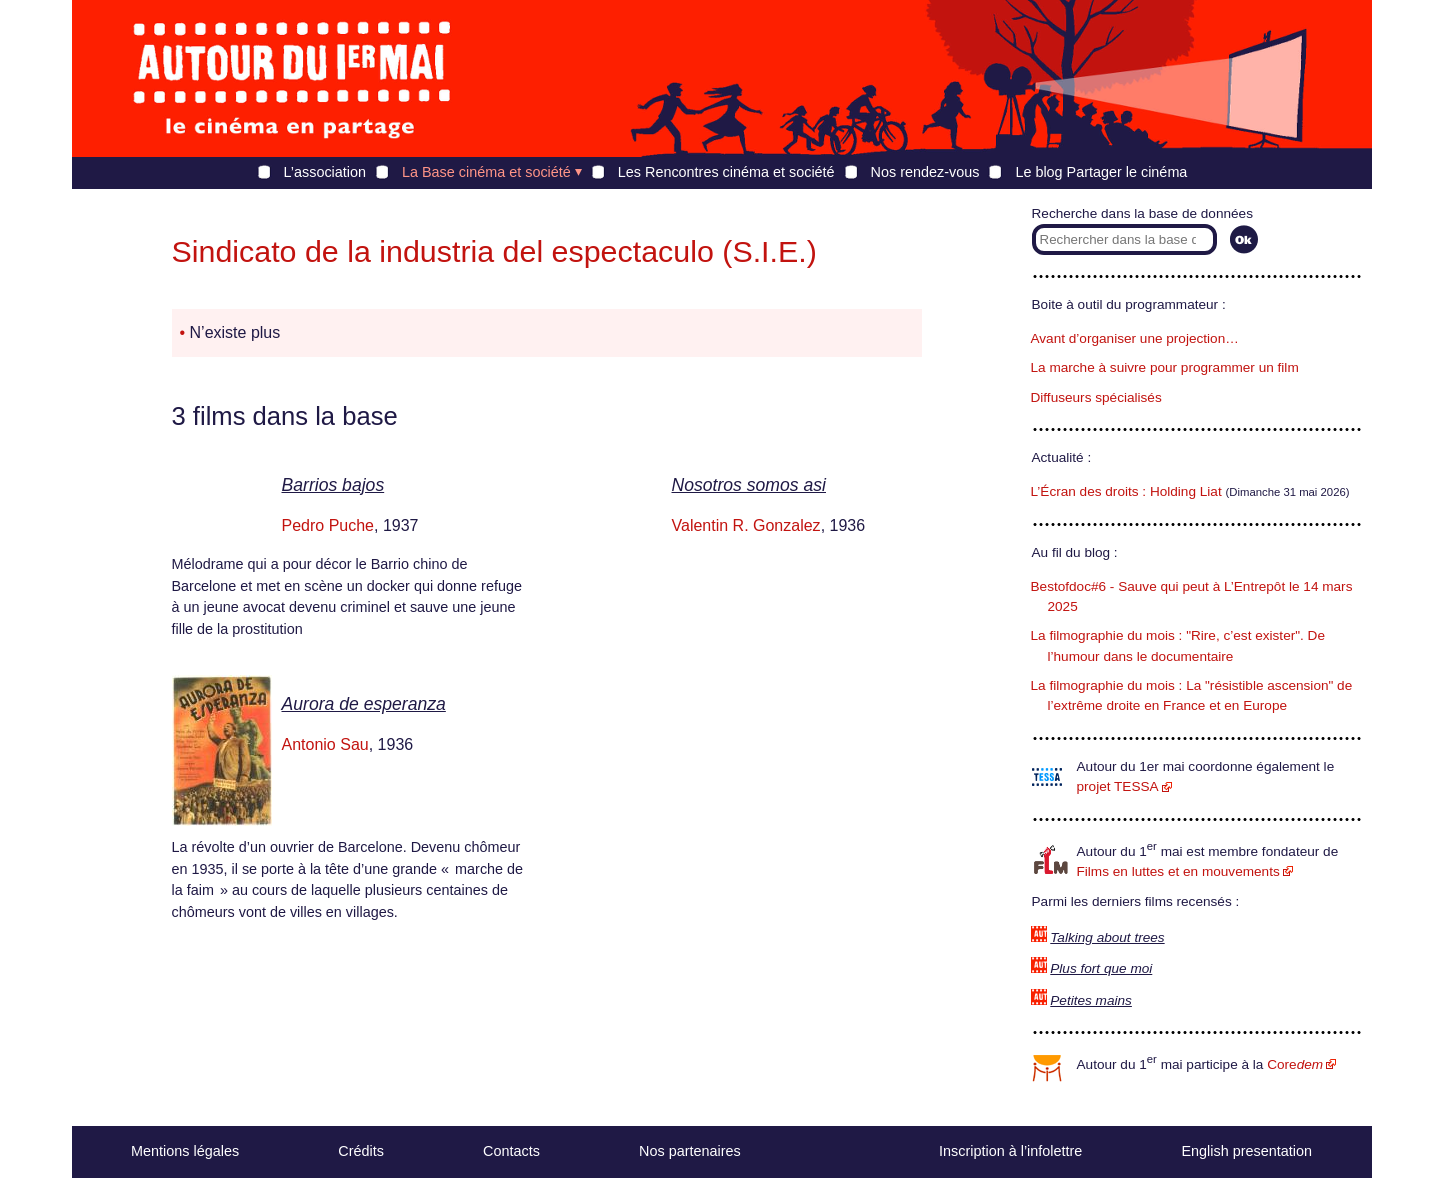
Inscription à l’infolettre (1010, 1151)
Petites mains (1091, 1000)
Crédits (361, 1151)
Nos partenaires (690, 1151)
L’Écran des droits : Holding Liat (1126, 491)
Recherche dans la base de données (1142, 213)
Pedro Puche (328, 525)
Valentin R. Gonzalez (746, 525)
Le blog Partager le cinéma (1101, 172)
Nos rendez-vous (925, 172)
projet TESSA (1118, 786)
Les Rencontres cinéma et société (726, 172)
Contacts (511, 1151)
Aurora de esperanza (364, 704)
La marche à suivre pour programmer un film (1165, 367)
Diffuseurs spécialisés (1096, 397)
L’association (325, 172)
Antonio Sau (325, 744)
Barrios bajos (333, 485)
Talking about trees (1107, 937)
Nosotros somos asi (749, 485)
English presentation (1246, 1151)
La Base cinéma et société (486, 172)
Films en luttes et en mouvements (1178, 871)
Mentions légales (185, 1151)
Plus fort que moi (1101, 968)
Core (1295, 1064)
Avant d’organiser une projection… (1135, 338)
